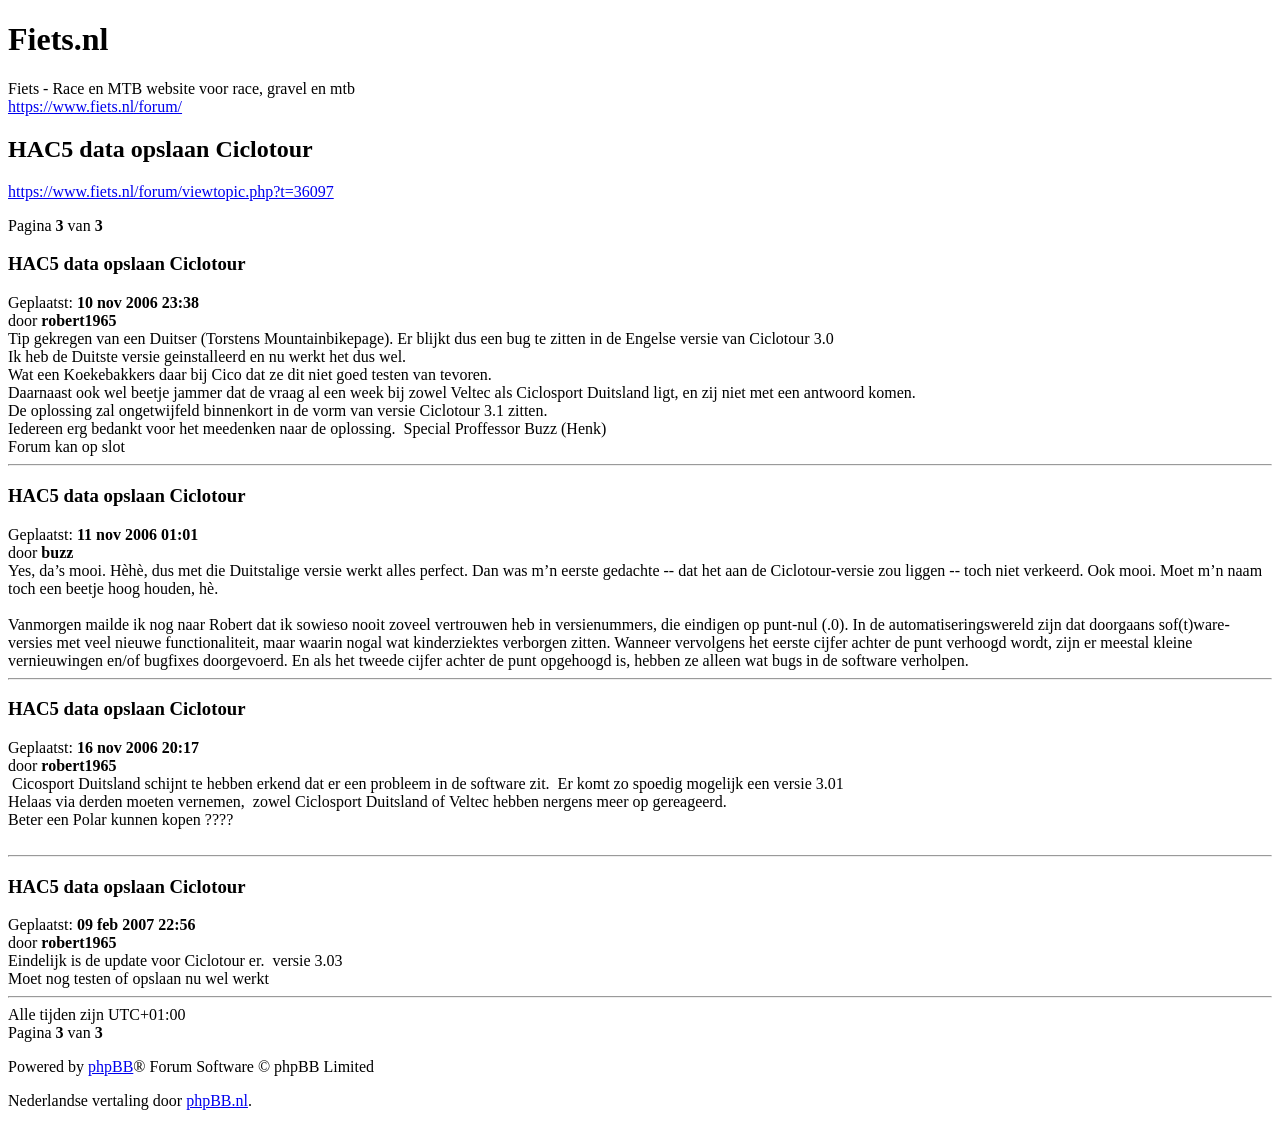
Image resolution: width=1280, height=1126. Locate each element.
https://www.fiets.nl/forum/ (95, 106)
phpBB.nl (217, 1100)
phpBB (110, 1066)
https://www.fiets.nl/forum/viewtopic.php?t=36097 (171, 191)
